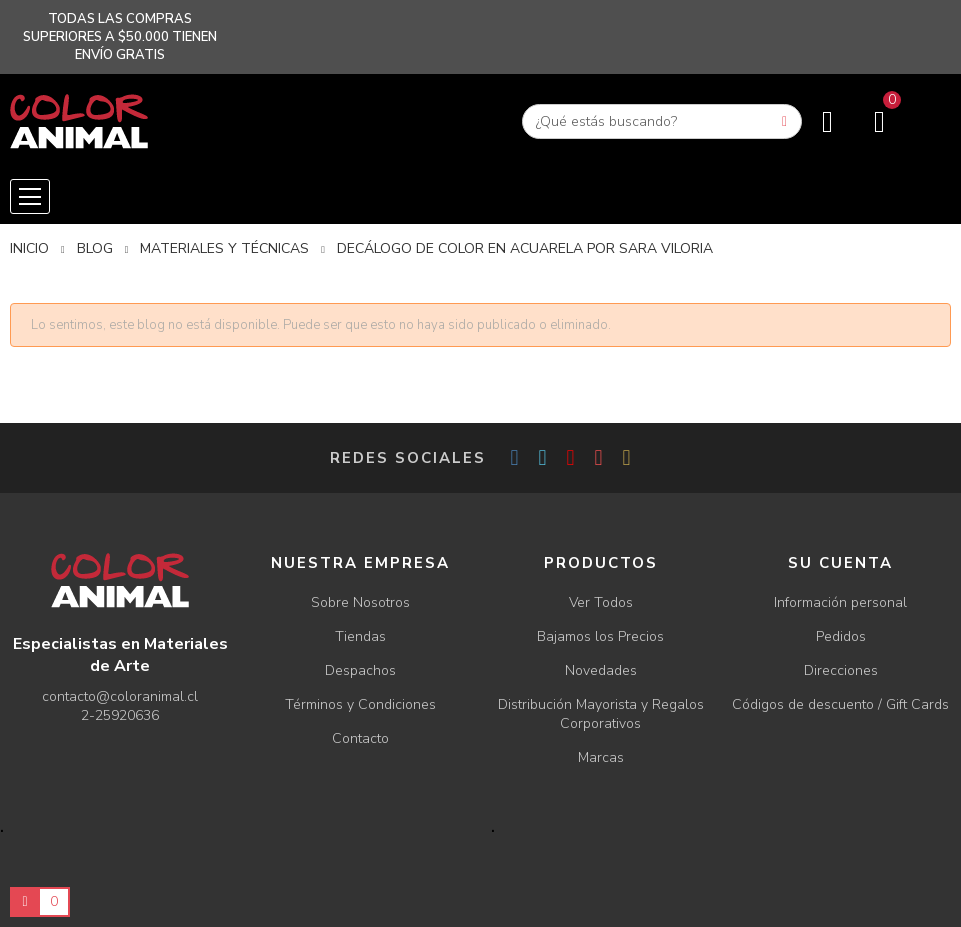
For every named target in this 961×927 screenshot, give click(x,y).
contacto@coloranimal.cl (120, 696)
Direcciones (841, 670)
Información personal (840, 602)
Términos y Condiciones (360, 704)
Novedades (601, 670)
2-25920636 (120, 715)
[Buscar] (662, 121)
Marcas (601, 757)
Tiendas (360, 636)
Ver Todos (601, 602)
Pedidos (841, 636)
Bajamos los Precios (600, 636)
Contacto (360, 738)
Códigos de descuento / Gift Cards (840, 704)
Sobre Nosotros (360, 602)
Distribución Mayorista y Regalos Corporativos (601, 714)
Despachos (360, 670)
